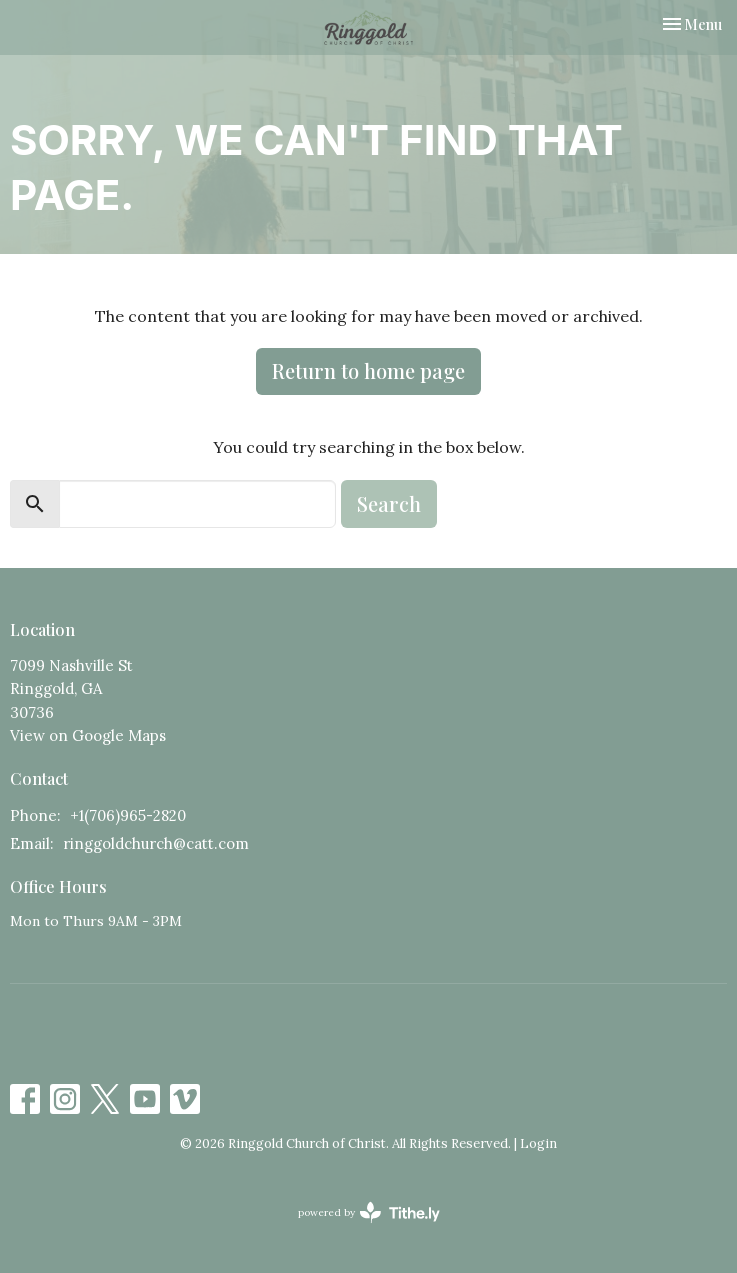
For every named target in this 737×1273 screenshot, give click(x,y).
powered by (369, 1212)
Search (389, 503)
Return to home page (368, 370)
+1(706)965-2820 (128, 815)
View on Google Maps (88, 735)
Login (538, 1143)
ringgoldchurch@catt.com (156, 843)
